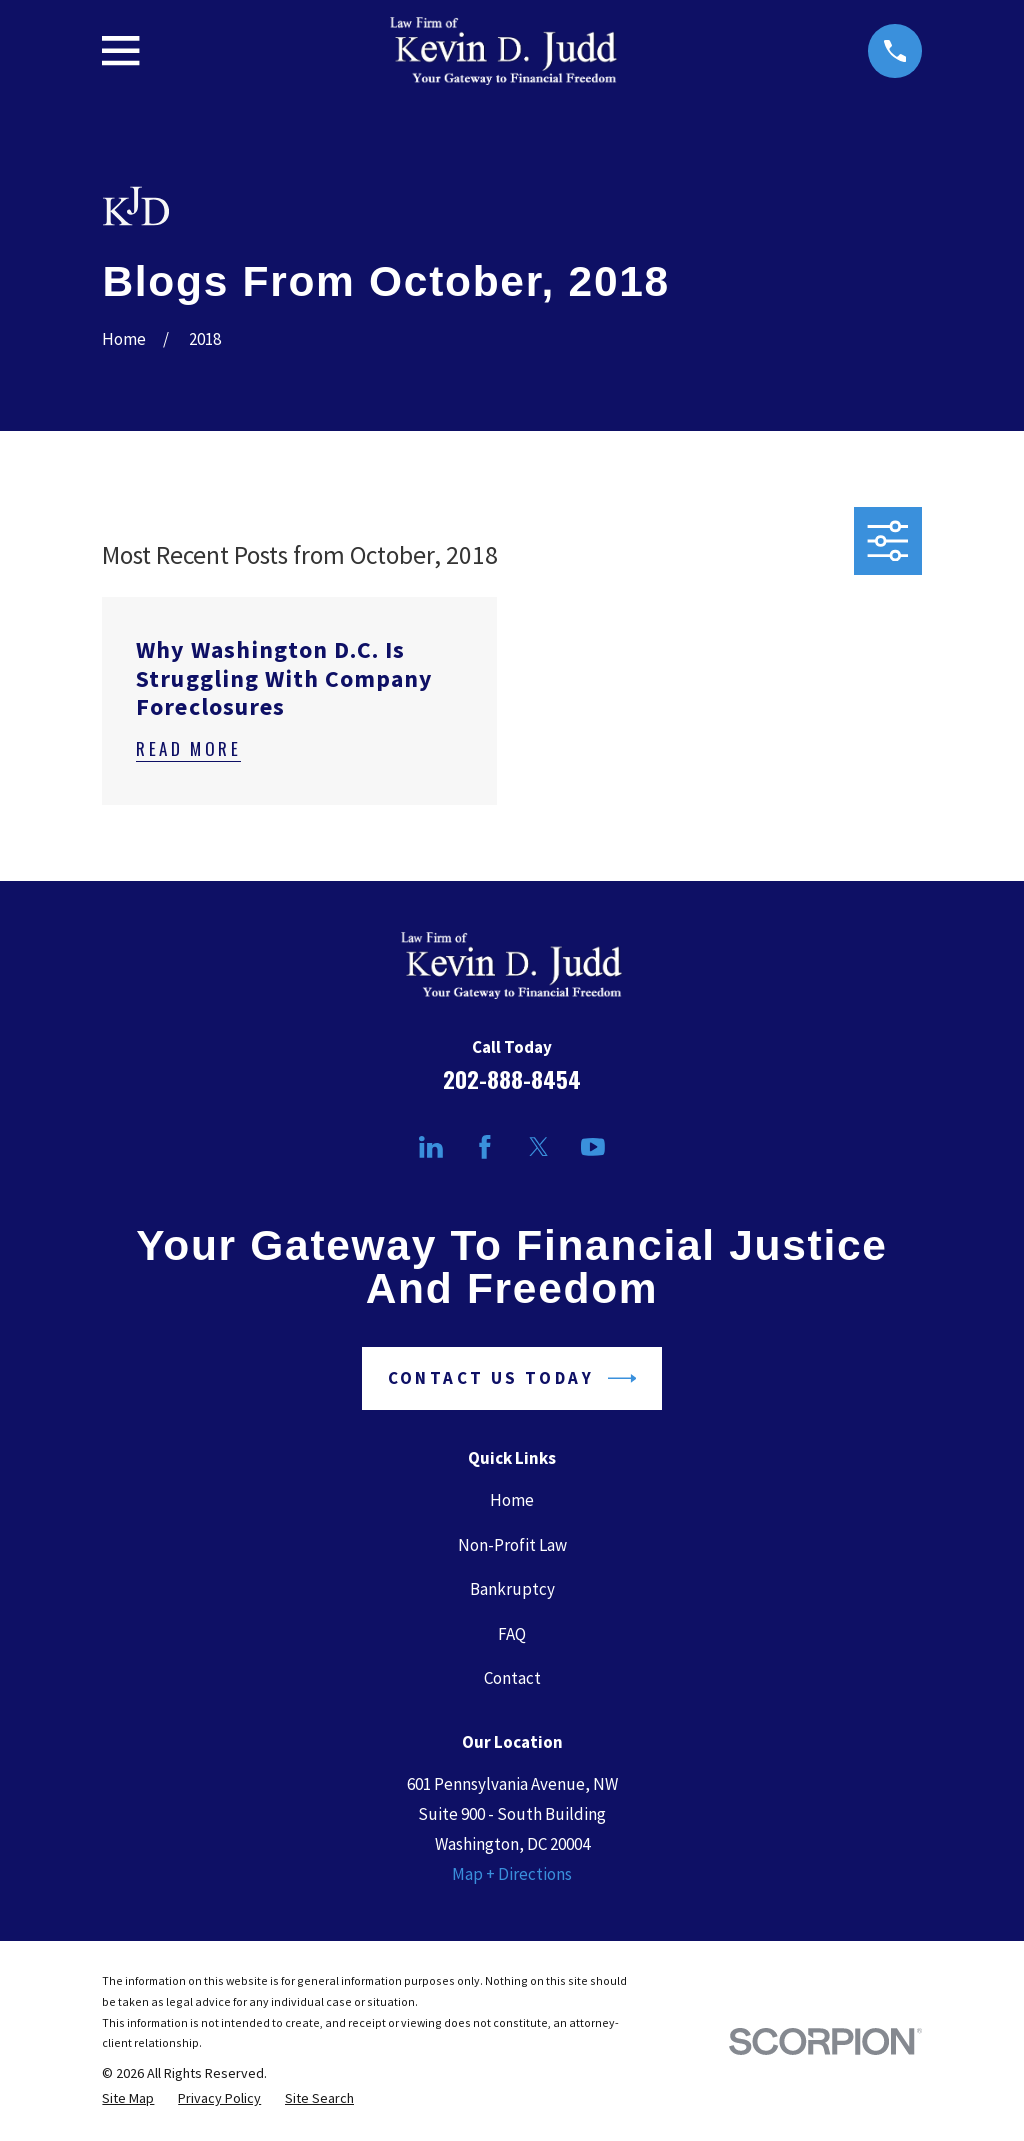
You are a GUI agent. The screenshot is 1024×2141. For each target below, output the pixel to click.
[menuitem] (128, 2098)
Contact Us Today (512, 1378)
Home (512, 1500)
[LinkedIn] (431, 1147)
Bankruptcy (512, 1589)
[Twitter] (539, 1147)
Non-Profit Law (512, 1545)
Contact (512, 1678)
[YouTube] (593, 1147)
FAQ (512, 1634)
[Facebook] (485, 1147)
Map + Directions (512, 1874)
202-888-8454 (512, 1079)
